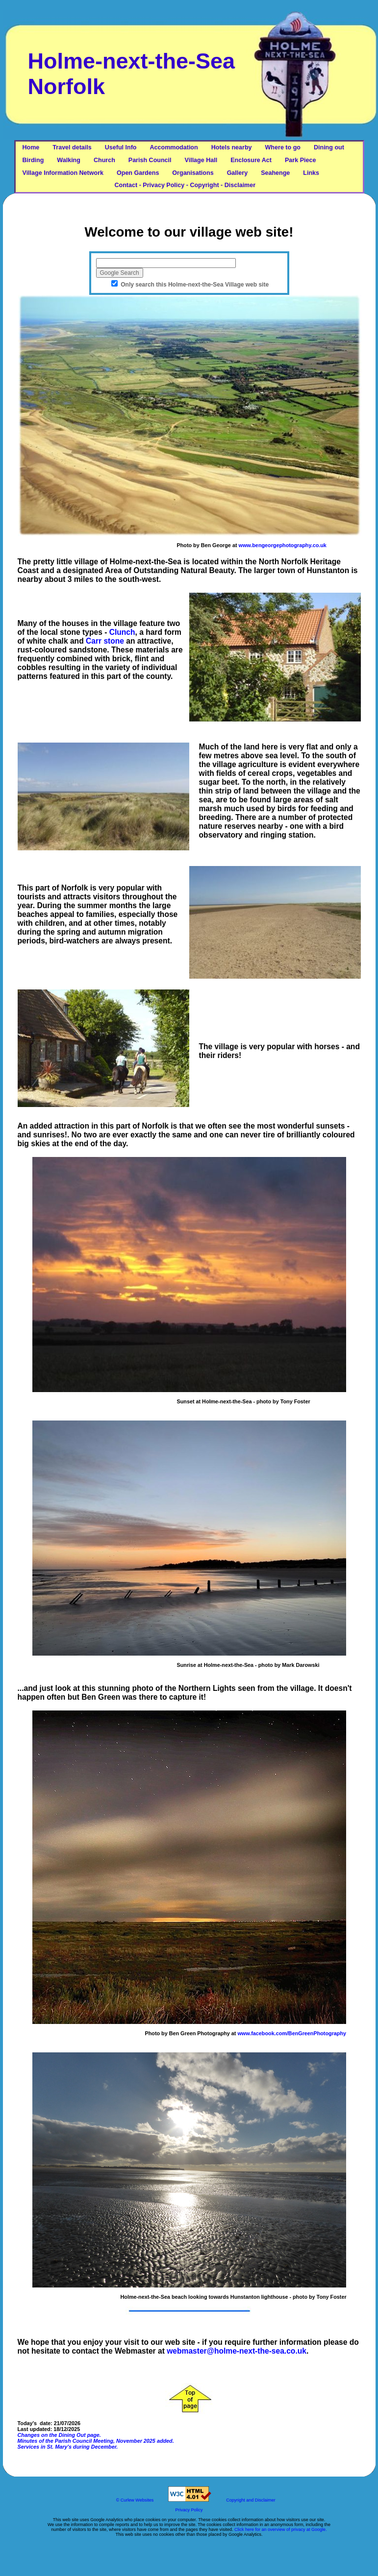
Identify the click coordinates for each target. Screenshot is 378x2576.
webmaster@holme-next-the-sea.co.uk (236, 2351)
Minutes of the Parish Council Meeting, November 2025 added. (96, 2441)
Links (311, 172)
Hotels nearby (231, 147)
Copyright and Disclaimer (251, 2500)
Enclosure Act (251, 160)
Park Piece (300, 160)
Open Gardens (138, 172)
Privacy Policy (188, 2509)
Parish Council (150, 160)
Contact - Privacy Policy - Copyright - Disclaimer (139, 185)
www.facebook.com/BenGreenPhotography (291, 2033)
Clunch (122, 632)
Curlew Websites (137, 2500)
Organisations (192, 172)
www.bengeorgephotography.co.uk (282, 545)
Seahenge (275, 172)
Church (104, 160)
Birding (33, 160)
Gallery (237, 172)
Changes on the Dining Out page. (59, 2435)
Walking (68, 160)
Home (31, 147)
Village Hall (201, 160)
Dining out (329, 147)
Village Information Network (63, 172)
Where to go (283, 147)
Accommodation (174, 147)
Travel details (71, 147)
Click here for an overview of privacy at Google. (280, 2529)
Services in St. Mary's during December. (68, 2447)
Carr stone (105, 641)
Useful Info (121, 147)
